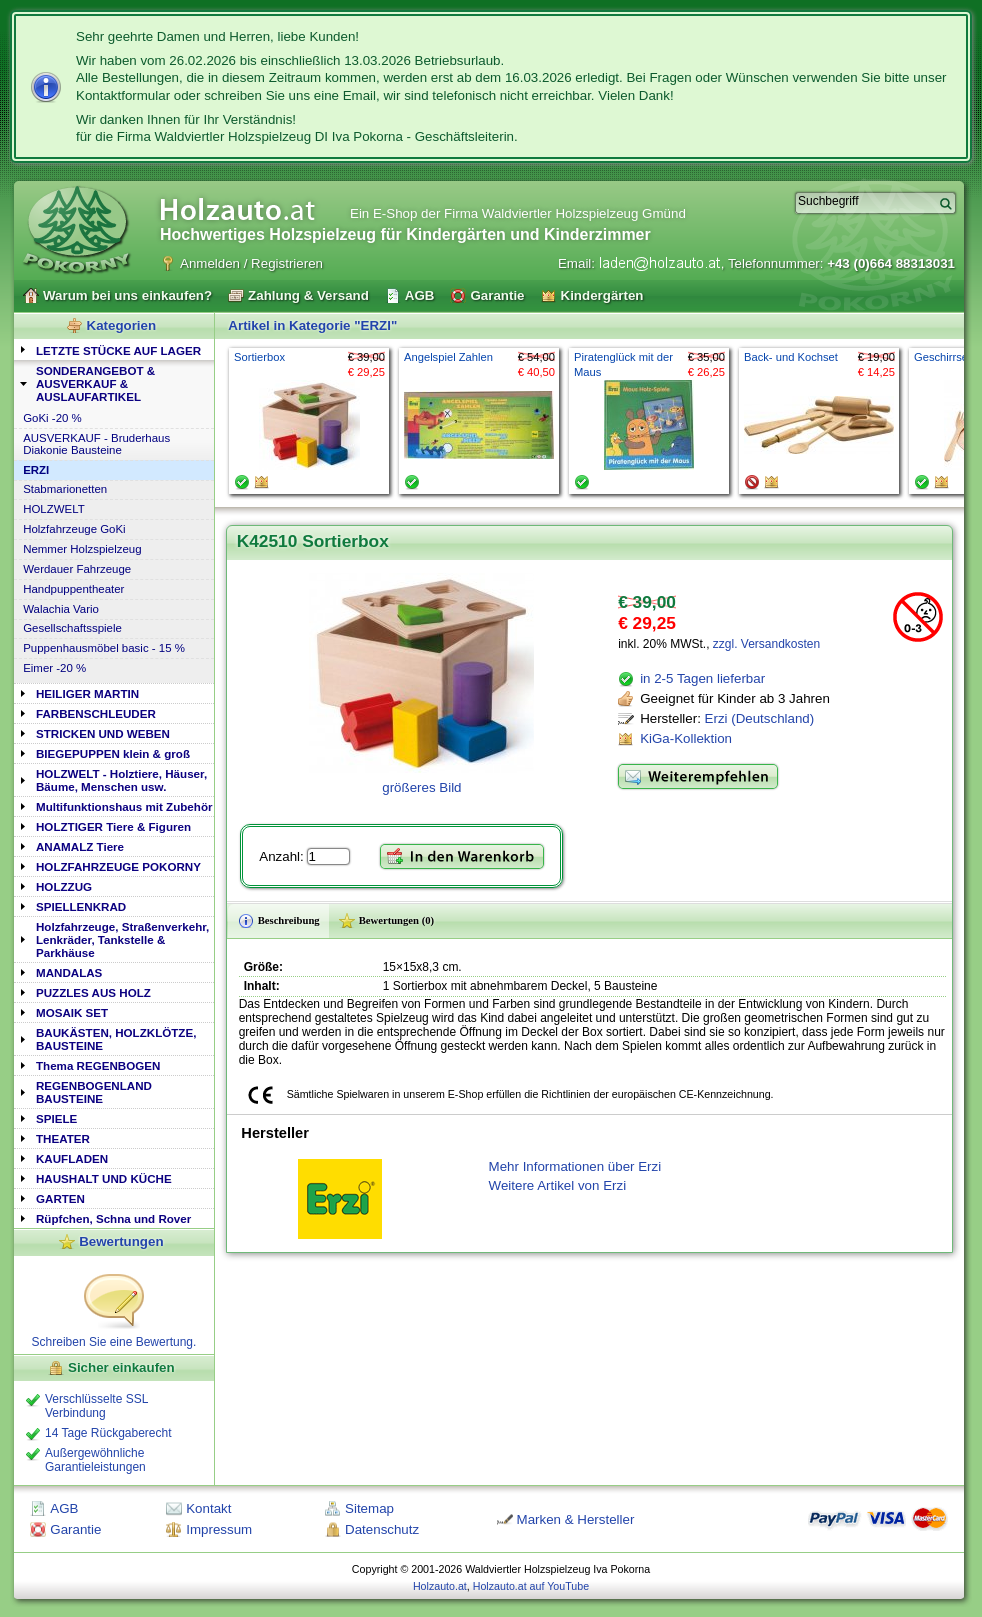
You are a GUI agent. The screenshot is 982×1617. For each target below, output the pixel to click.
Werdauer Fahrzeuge (77, 569)
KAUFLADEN (72, 1158)
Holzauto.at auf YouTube (531, 1586)
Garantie (75, 1529)
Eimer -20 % (54, 668)
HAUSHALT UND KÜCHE (104, 1178)
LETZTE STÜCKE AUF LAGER (118, 350)
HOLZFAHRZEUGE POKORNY (118, 866)
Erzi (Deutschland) (760, 718)
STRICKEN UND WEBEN (103, 733)
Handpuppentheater (73, 589)
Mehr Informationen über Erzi (575, 1166)
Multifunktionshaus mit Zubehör (124, 806)
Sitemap (369, 1508)
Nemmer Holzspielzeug (82, 549)
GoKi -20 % (52, 418)
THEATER (63, 1138)
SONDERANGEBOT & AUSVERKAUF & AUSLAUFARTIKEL (95, 383)
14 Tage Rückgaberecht (108, 1433)
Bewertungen (121, 1241)
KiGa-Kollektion (686, 738)
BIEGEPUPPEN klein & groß (113, 753)
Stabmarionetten (65, 489)
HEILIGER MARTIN (87, 693)
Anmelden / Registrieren (251, 263)
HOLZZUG (64, 886)
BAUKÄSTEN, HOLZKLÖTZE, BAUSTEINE (116, 1039)
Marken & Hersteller (576, 1519)
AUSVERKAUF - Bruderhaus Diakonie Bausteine (96, 444)
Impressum (219, 1529)
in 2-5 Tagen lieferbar (702, 678)
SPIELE (56, 1118)
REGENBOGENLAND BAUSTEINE (94, 1092)
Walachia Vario (61, 609)
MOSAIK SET (72, 1012)
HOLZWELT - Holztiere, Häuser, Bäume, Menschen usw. (121, 780)
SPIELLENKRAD (81, 906)
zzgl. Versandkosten (766, 644)
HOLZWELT (54, 509)
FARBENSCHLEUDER (96, 713)
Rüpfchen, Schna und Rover (113, 1218)
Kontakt (208, 1508)
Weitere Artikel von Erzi (558, 1185)
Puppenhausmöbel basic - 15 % (104, 648)
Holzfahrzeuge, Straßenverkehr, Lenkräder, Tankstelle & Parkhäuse (122, 939)
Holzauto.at (440, 1586)
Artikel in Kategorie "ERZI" (312, 325)
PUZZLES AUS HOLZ (93, 992)
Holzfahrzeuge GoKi (74, 529)
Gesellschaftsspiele (72, 628)
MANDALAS (69, 972)
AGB (64, 1508)
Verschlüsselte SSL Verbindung (96, 1406)
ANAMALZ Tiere (80, 846)
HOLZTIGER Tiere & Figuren (113, 826)
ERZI (36, 470)
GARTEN (60, 1198)
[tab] (114, 349)
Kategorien (122, 325)
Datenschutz (382, 1529)
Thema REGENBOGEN (98, 1065)
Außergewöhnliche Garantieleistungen (95, 1460)
